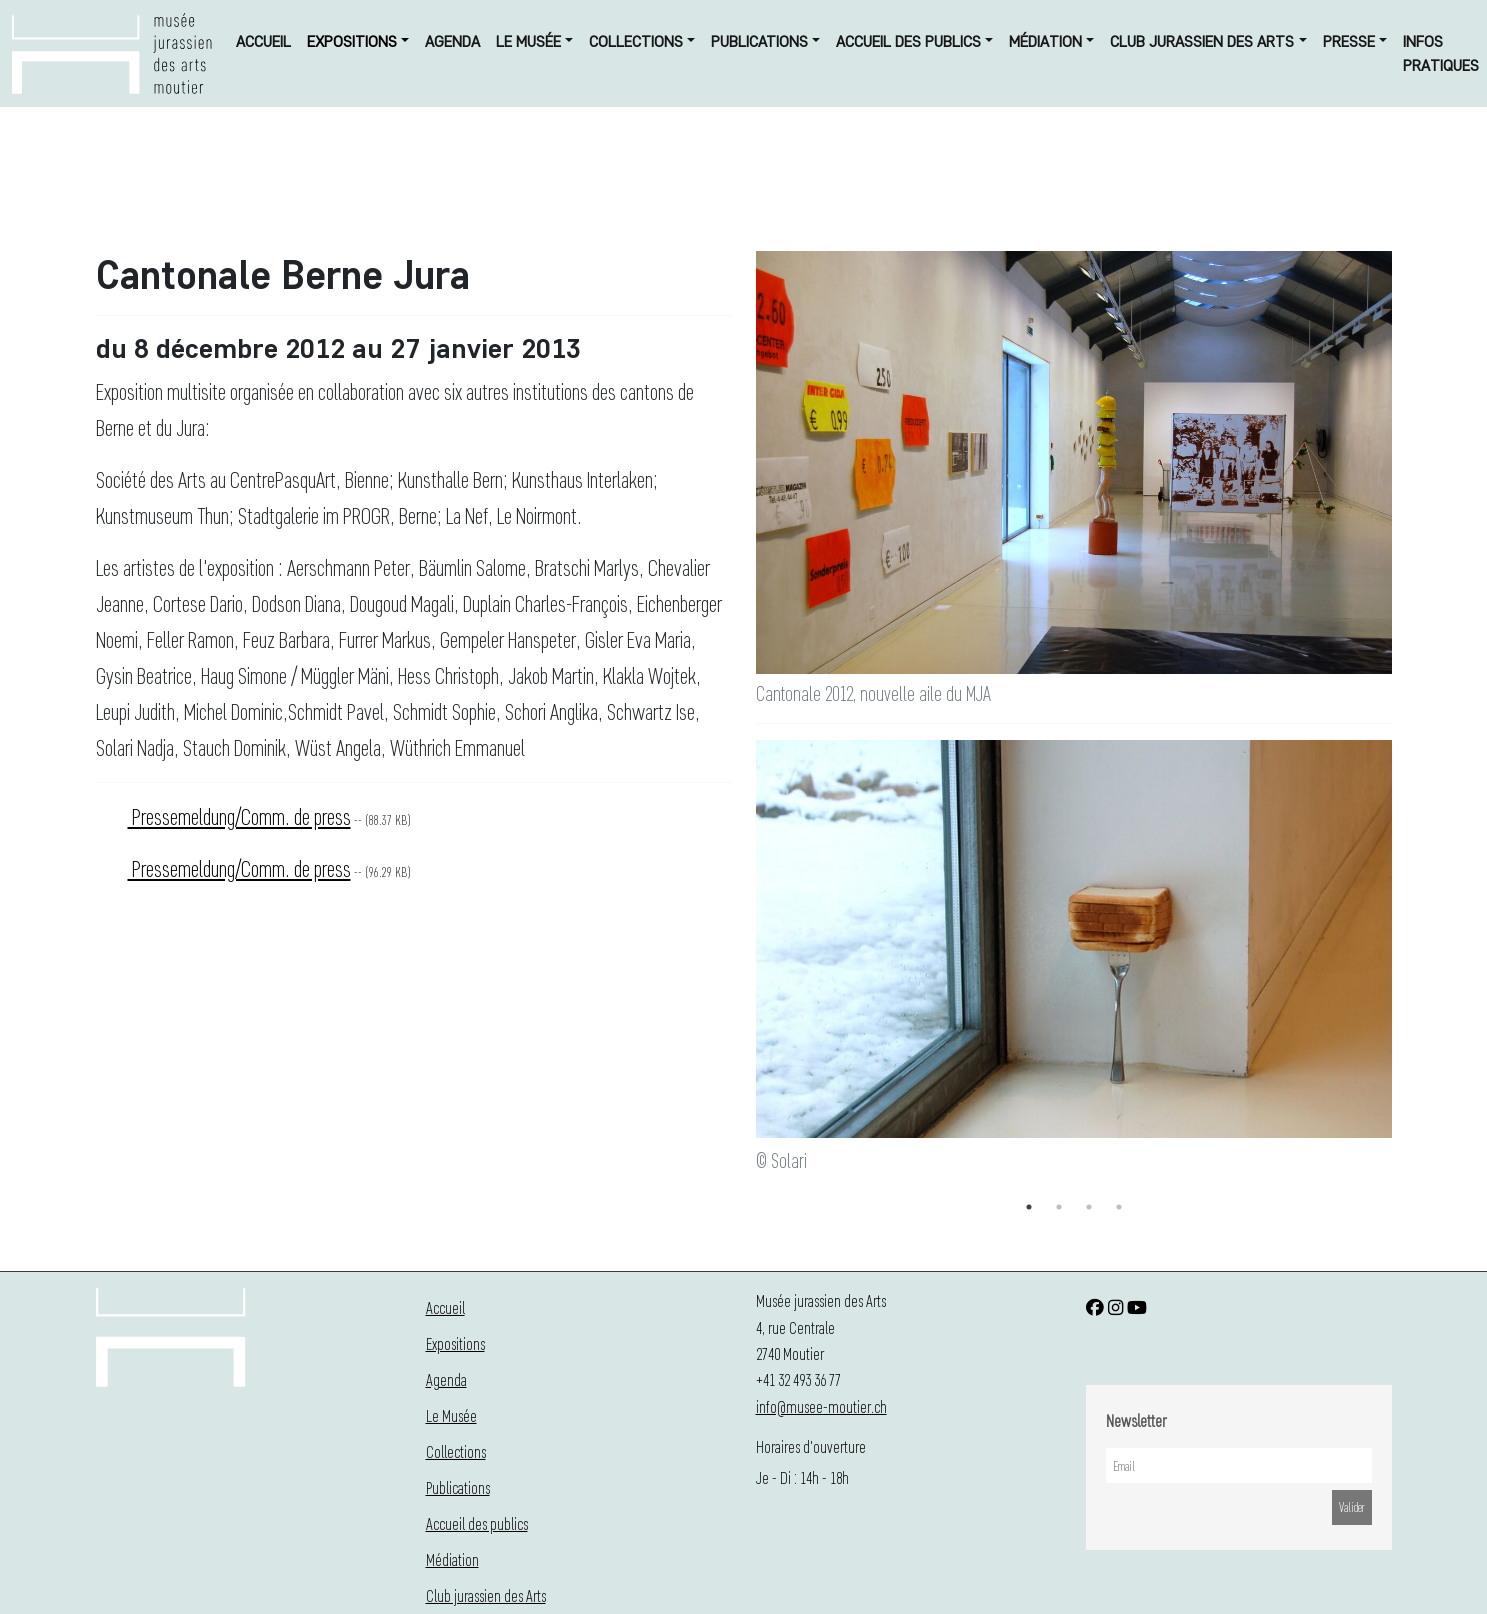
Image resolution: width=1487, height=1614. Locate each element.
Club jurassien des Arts (1202, 41)
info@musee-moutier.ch (821, 1406)
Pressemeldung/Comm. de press (239, 816)
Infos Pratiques (1441, 53)
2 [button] (1059, 1207)
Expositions (352, 41)
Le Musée (528, 41)
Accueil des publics (908, 41)
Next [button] (1407, 967)
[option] (1074, 958)
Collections (636, 41)
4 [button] (1119, 1207)
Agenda (452, 41)
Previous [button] (741, 967)
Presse (1349, 41)
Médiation (1045, 41)
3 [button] (1089, 1207)
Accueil (263, 41)
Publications (759, 41)
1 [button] (1029, 1207)
